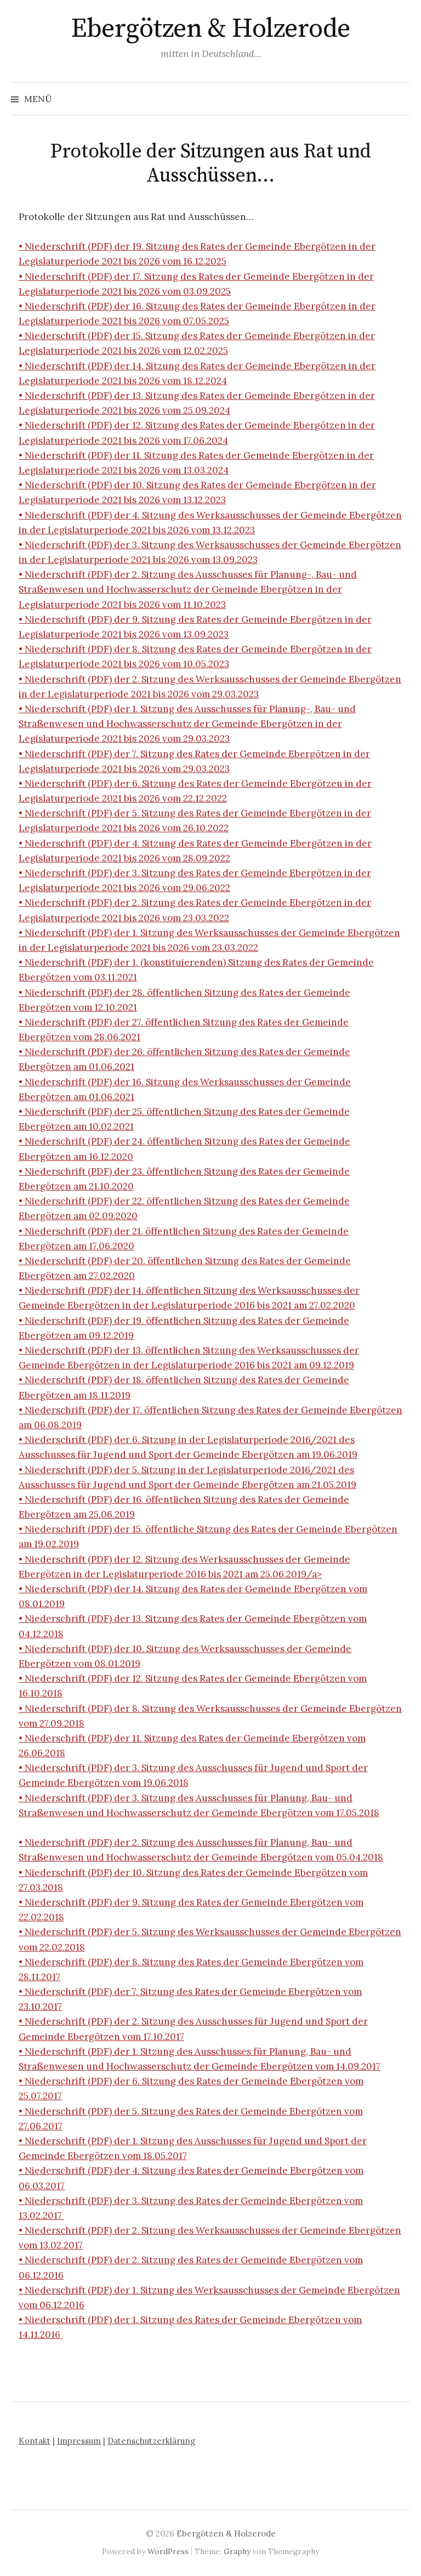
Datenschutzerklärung (151, 2441)
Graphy (237, 2551)
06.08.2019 (58, 1425)
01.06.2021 (111, 1067)
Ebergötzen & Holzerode (210, 29)
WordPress (168, 2551)
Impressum (79, 2441)
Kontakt (34, 2441)
